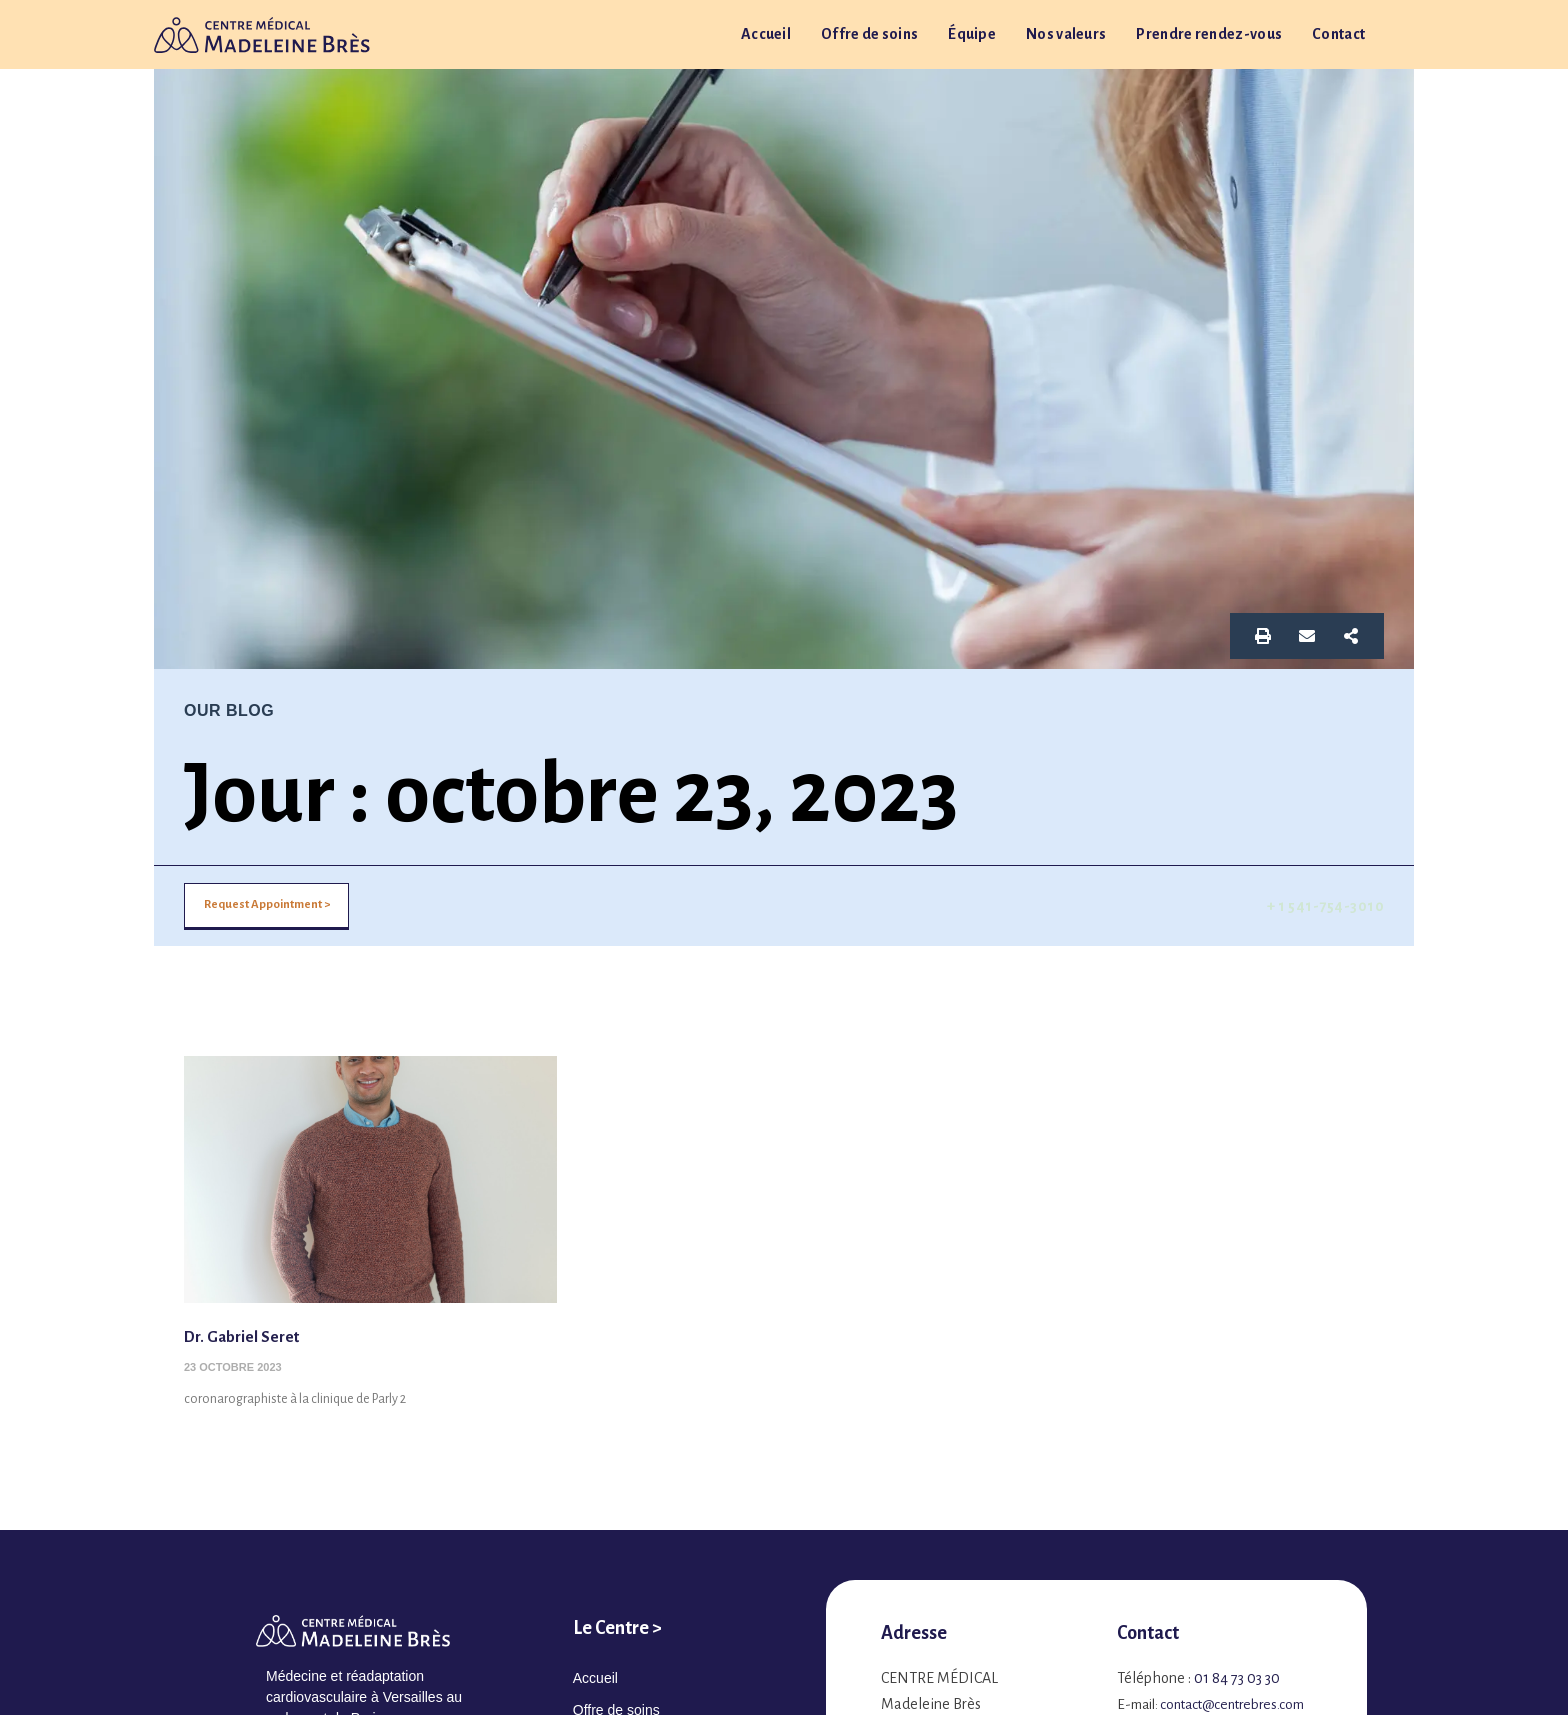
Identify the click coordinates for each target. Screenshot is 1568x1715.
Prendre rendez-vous (1209, 34)
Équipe (972, 34)
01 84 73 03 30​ (1237, 1678)
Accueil (766, 34)
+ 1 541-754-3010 (1325, 906)
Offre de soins (869, 34)
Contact (1338, 34)
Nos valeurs (1066, 34)
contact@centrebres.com (1232, 1704)
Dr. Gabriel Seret (251, 1336)
